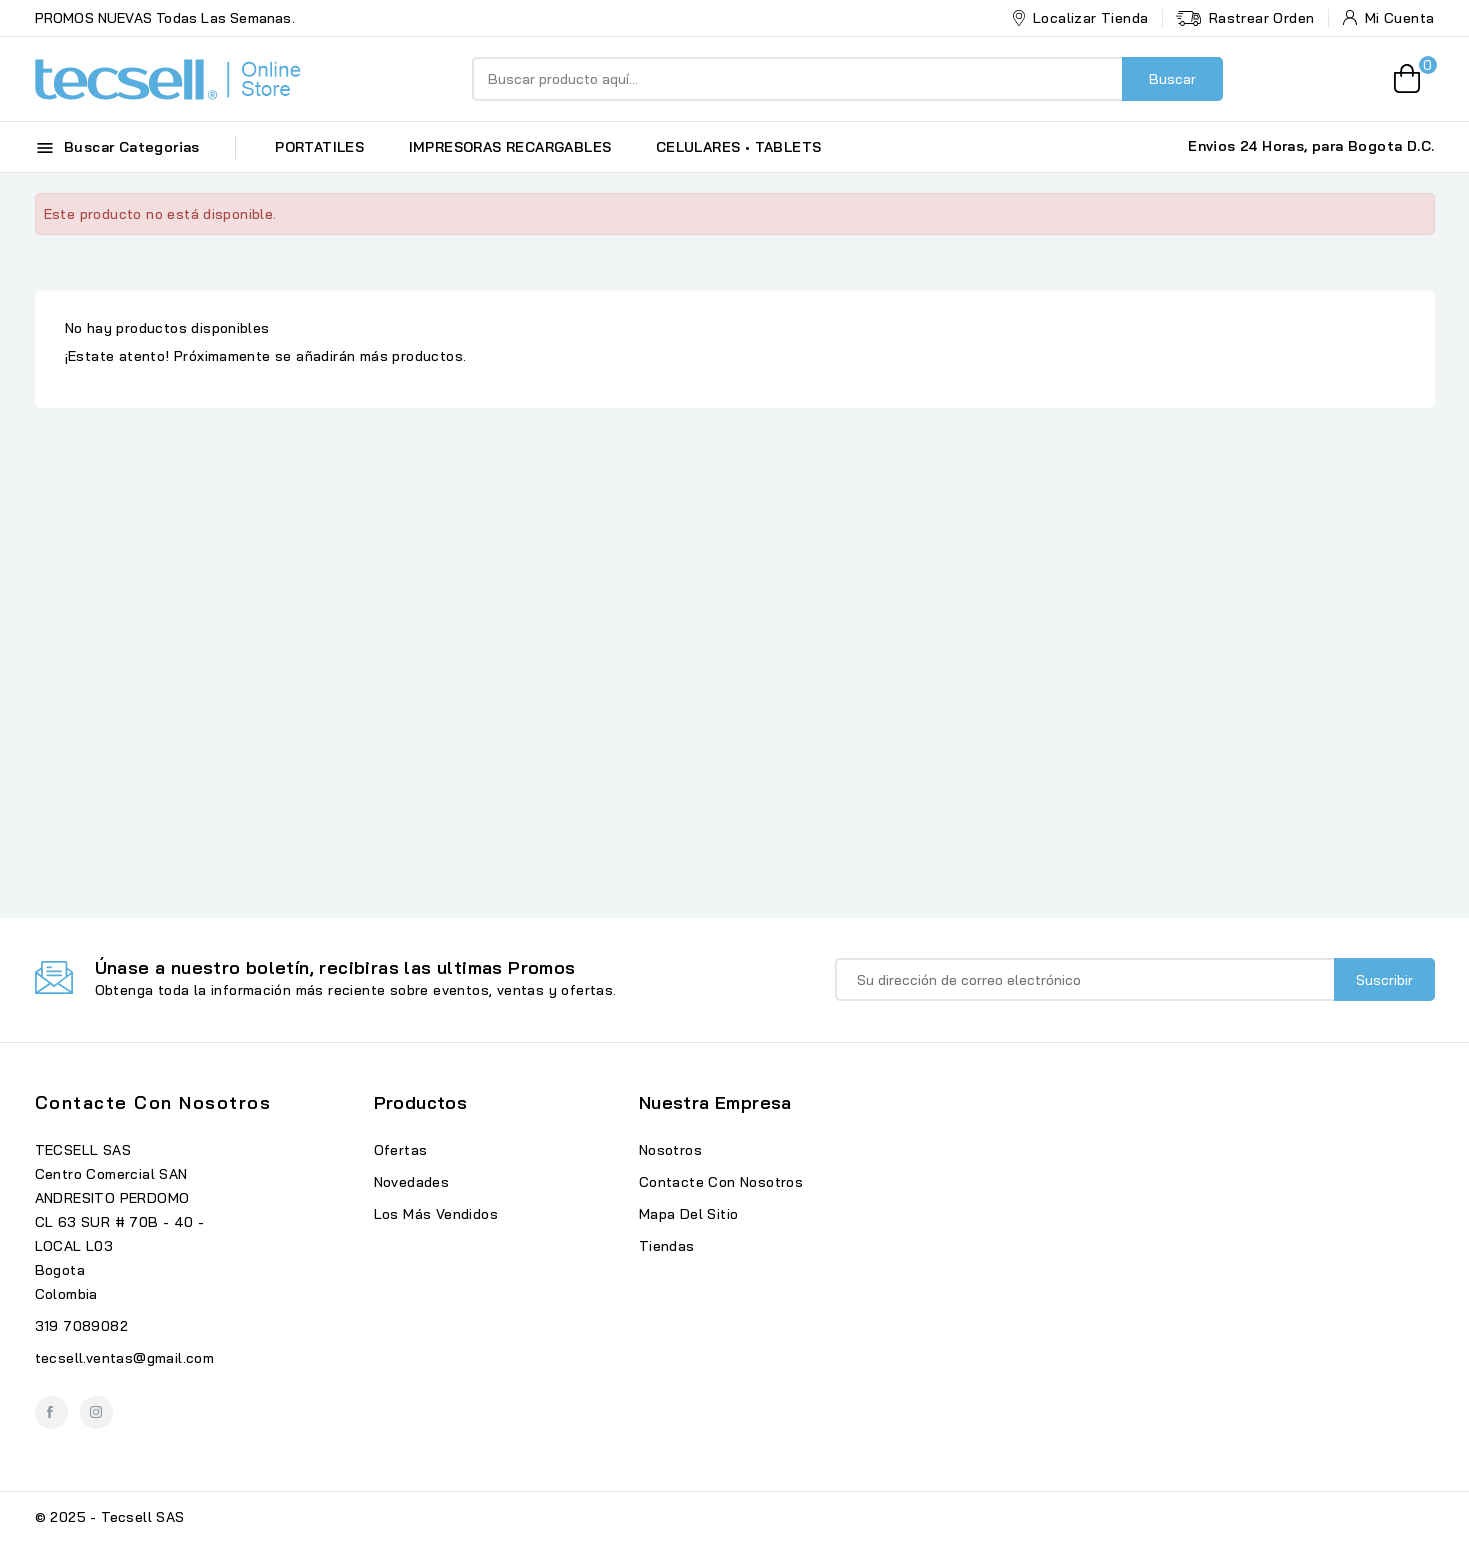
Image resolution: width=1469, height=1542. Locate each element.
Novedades (412, 1182)
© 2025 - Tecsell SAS (110, 1517)
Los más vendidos (436, 1214)
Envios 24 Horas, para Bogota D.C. (1311, 146)
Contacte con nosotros (153, 1102)
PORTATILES (319, 147)
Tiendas (667, 1246)
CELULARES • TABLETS (739, 147)
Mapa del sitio (689, 1214)
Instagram (96, 1412)
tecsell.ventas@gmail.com (125, 1358)
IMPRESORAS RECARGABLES (510, 147)
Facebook (51, 1412)
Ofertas (401, 1150)
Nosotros (670, 1150)
